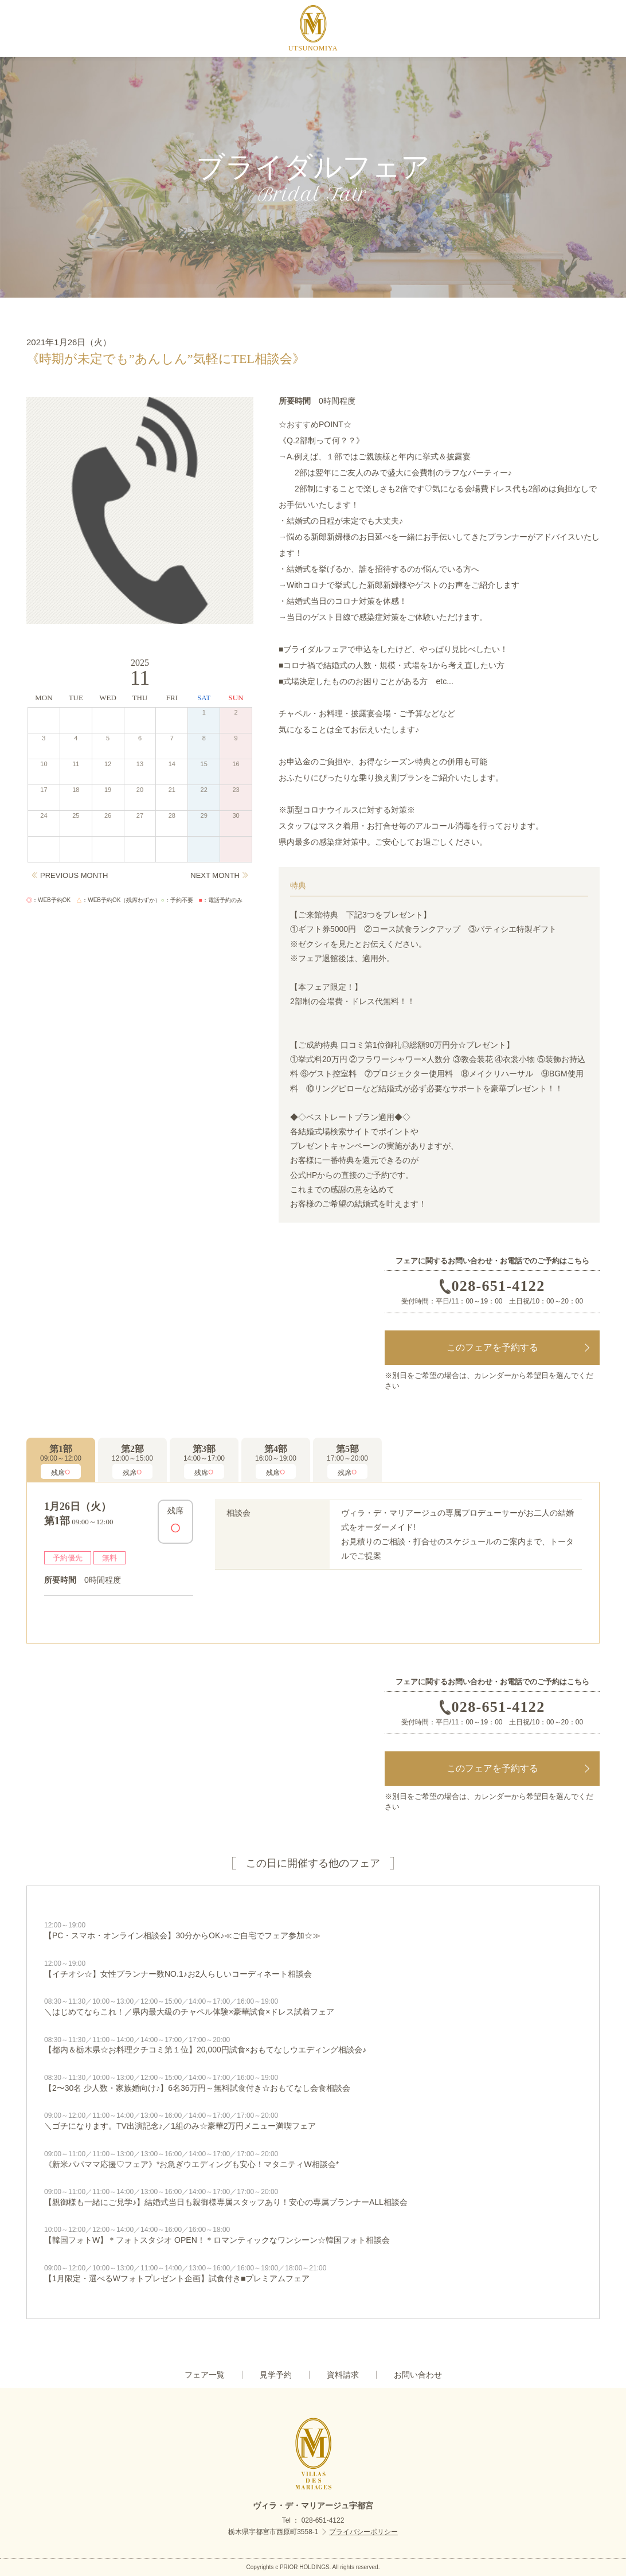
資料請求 (343, 2374)
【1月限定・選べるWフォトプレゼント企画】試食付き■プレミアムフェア (313, 2273)
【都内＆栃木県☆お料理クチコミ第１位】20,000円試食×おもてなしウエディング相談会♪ (313, 2045)
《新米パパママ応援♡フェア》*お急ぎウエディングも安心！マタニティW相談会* (313, 2159)
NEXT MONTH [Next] (215, 875)
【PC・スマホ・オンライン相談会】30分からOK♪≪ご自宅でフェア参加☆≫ (313, 1930)
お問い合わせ (418, 2374)
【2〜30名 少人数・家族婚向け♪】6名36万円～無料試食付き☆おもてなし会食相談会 (313, 2083)
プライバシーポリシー (363, 2531)
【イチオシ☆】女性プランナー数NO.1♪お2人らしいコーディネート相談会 (313, 1968)
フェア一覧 (205, 2374)
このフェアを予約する (492, 1347)
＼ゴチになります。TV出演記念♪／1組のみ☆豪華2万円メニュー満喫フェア (313, 2120)
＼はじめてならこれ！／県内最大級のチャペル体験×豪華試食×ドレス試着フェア (313, 2006)
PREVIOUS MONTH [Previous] (74, 875)
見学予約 (276, 2374)
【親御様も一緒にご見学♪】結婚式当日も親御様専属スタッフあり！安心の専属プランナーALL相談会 (313, 2197)
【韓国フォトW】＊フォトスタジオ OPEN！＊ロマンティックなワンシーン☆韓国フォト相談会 (313, 2235)
